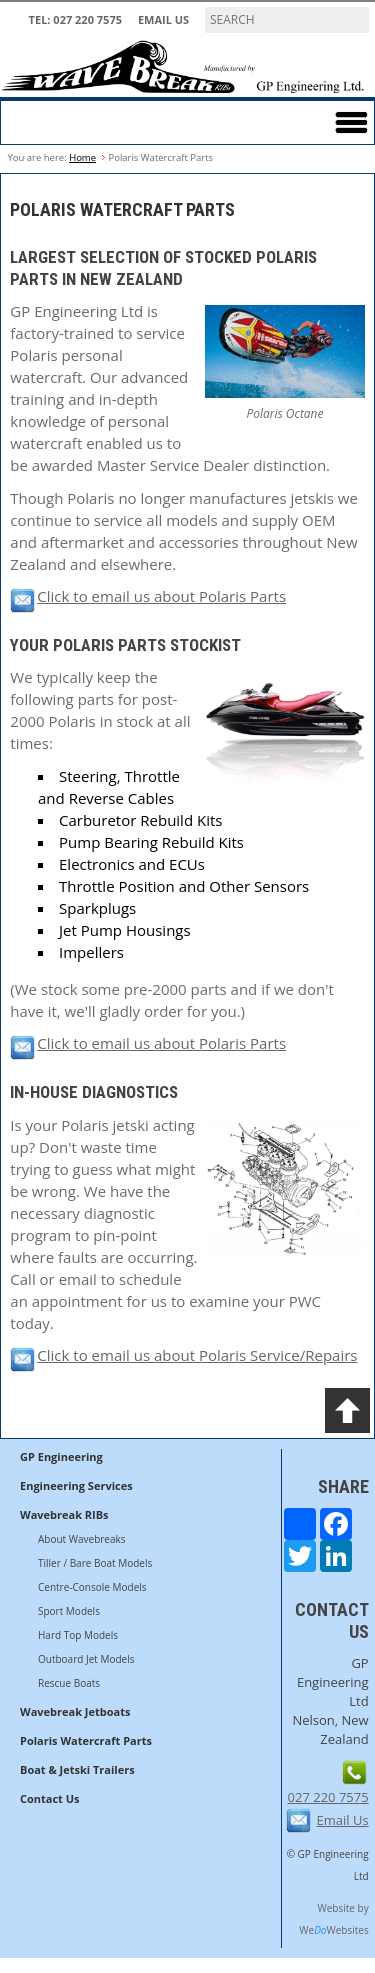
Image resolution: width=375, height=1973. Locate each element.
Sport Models (69, 1611)
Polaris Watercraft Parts (86, 1740)
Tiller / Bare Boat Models (95, 1563)
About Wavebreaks (82, 1539)
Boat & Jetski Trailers (77, 1769)
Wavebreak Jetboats (75, 1711)
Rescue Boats (69, 1683)
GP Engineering (61, 1456)
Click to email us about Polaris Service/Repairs (183, 1355)
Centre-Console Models (92, 1587)
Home (82, 157)
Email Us (163, 19)
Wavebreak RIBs (64, 1514)
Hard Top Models (78, 1635)
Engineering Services (76, 1485)
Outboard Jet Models (86, 1659)
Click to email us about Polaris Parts (148, 596)
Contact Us (50, 1798)
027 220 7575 (328, 1797)
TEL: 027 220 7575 (75, 19)
